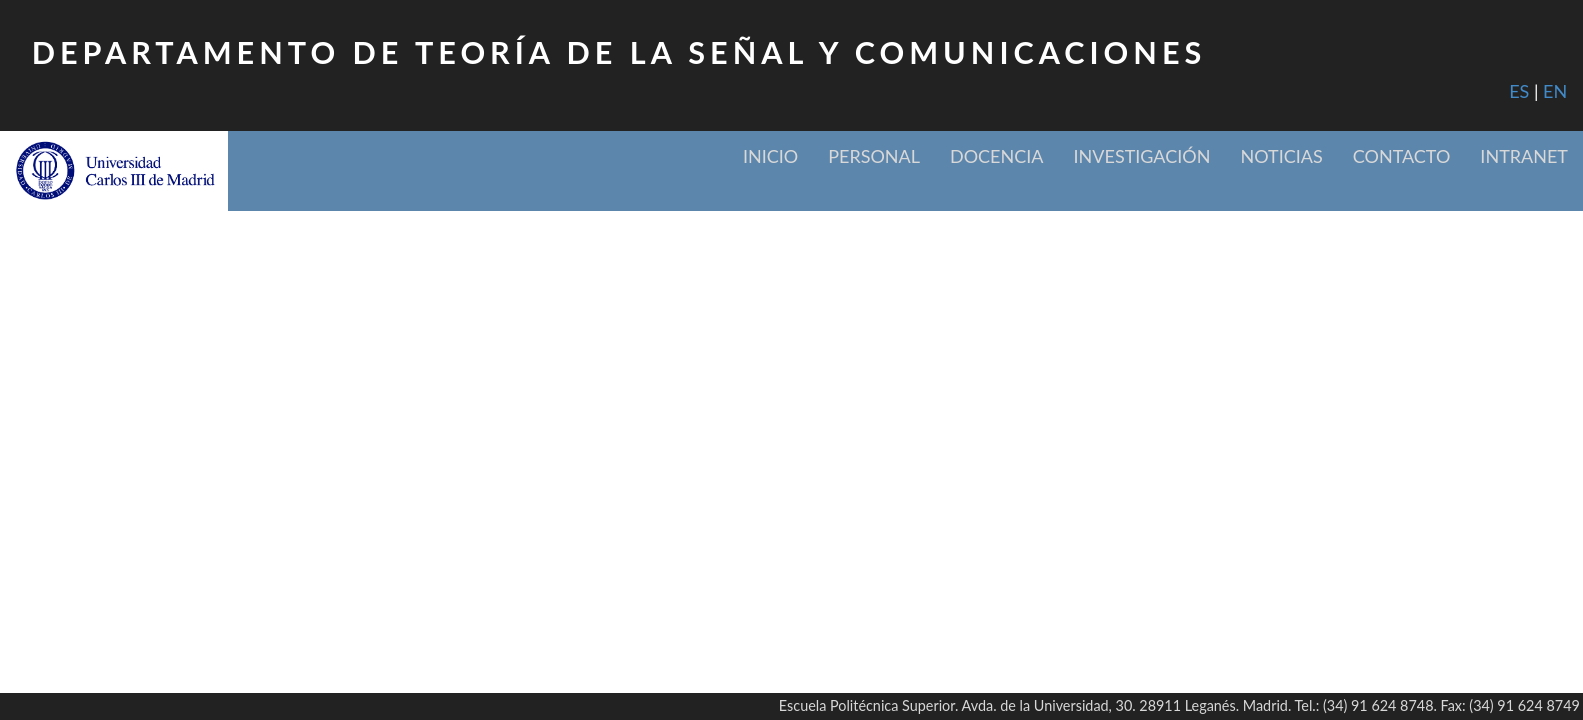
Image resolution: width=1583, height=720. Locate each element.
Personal (874, 156)
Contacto (1402, 156)
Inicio (770, 156)
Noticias (1281, 156)
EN (1555, 91)
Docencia (997, 156)
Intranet (1524, 156)
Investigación (1142, 156)
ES (1519, 91)
